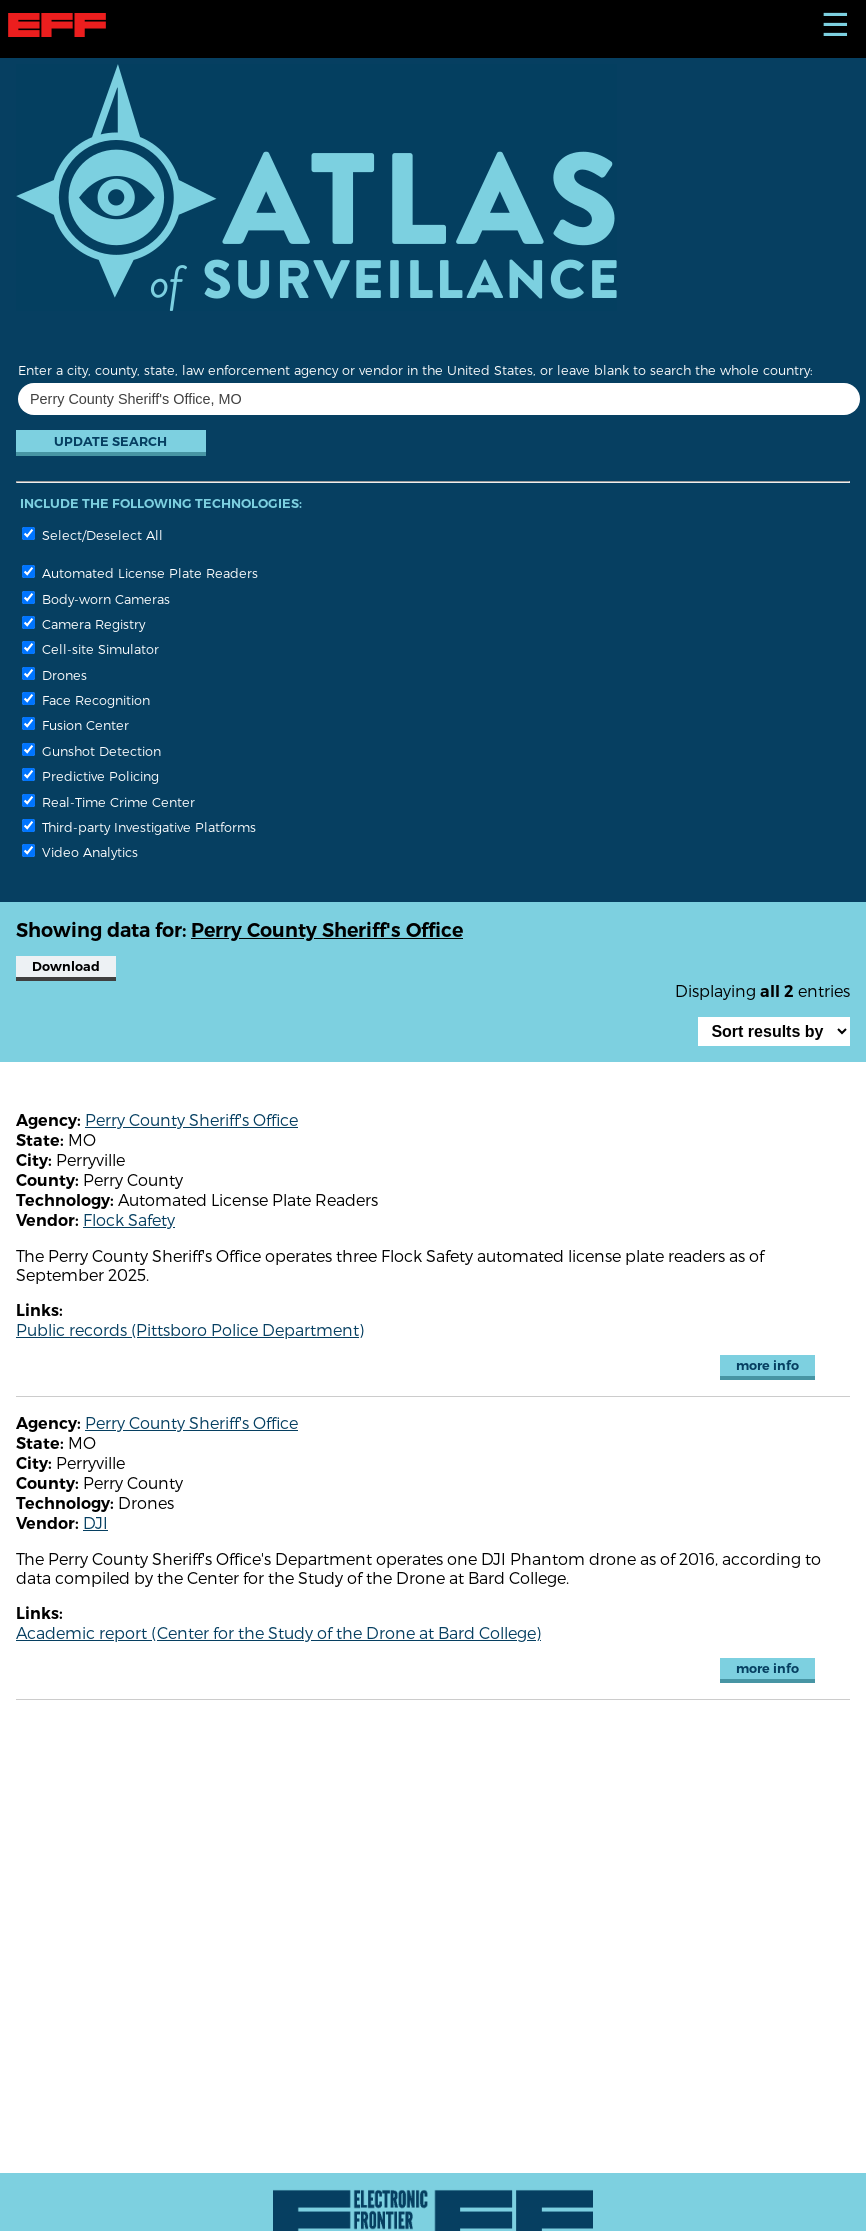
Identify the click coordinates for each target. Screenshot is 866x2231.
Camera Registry (83, 623)
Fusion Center (75, 724)
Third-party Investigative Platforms (139, 826)
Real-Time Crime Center (108, 801)
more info (767, 1365)
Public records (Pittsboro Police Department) (190, 1329)
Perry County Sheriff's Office (191, 1119)
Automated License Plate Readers (140, 572)
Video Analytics (80, 851)
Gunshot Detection (91, 750)
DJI (95, 1522)
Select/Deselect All (92, 534)
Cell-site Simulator (90, 648)
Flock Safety (129, 1219)
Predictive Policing (90, 775)
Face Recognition (86, 699)
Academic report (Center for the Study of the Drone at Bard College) (278, 1632)
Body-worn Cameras (96, 598)
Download (66, 966)
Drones (54, 674)
